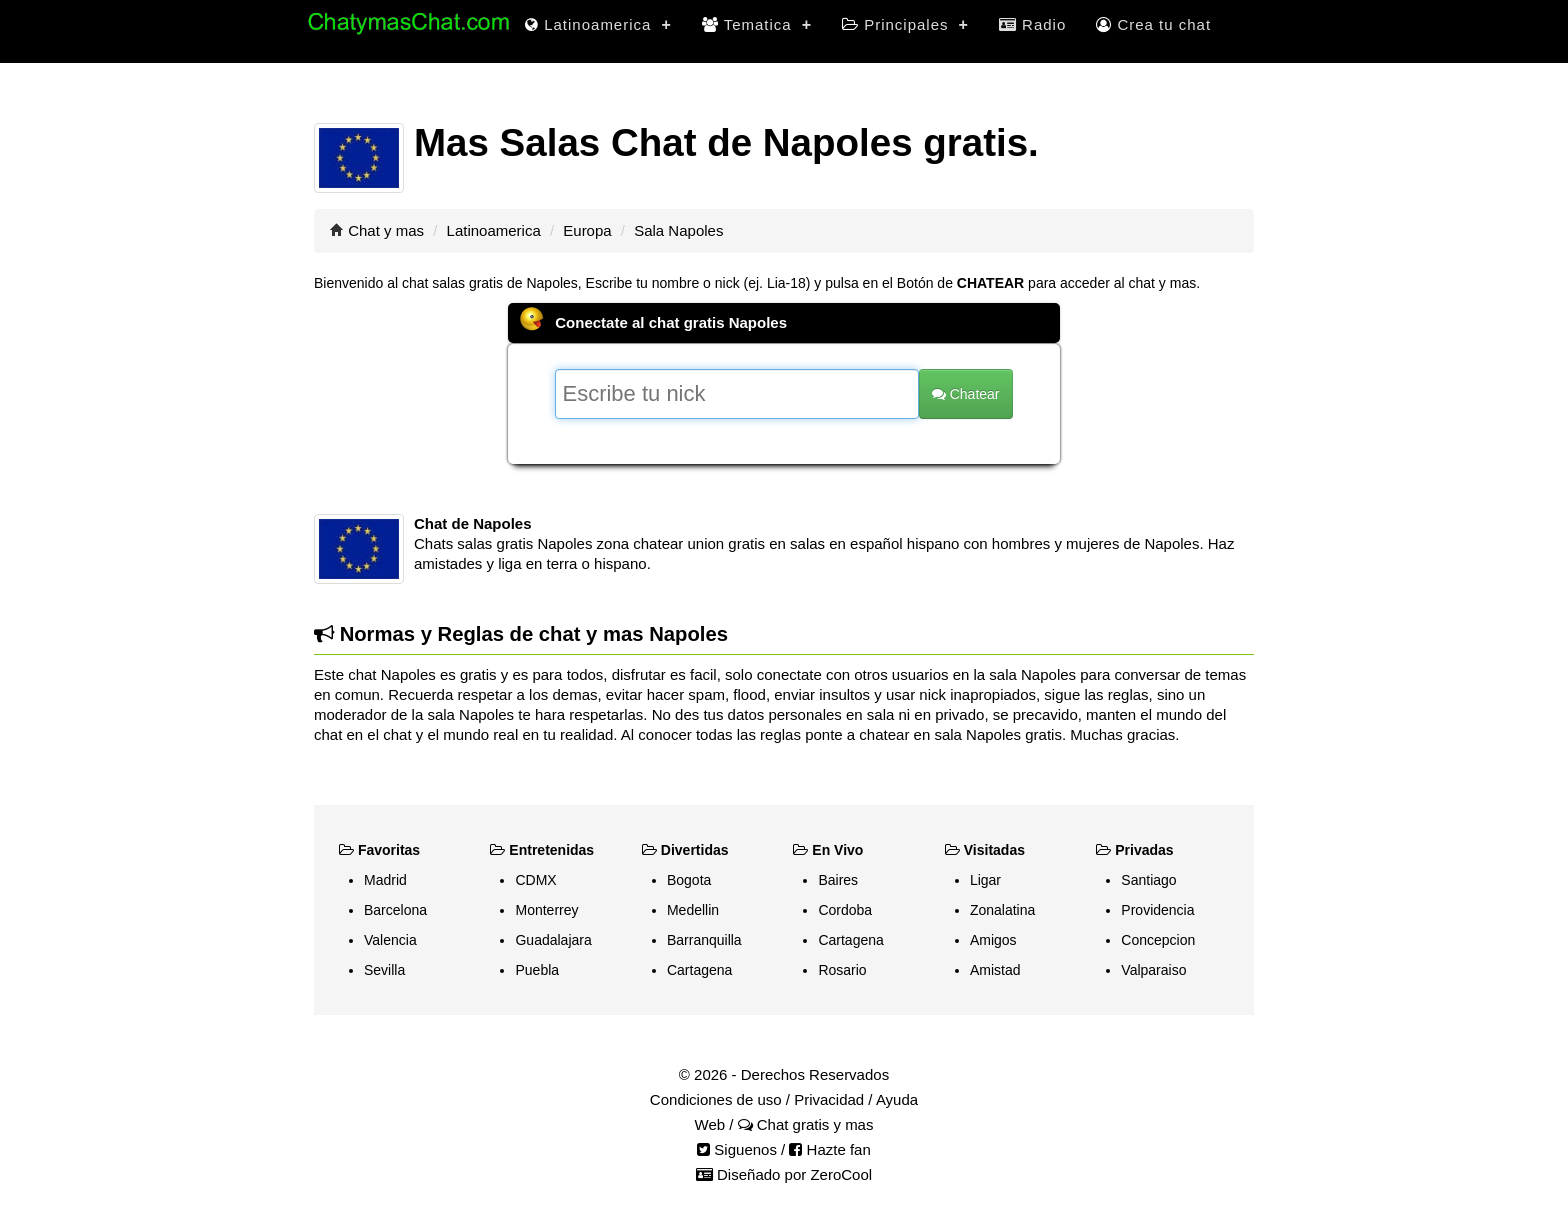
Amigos (993, 940)
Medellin (693, 910)
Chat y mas (386, 230)
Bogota (689, 880)
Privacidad (829, 1099)
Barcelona (395, 910)
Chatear (966, 394)
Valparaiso (1153, 970)
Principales (905, 24)
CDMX (535, 880)
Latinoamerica (598, 24)
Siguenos (737, 1149)
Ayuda (897, 1099)
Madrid (385, 880)
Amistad (995, 970)
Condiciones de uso (716, 1099)
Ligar (985, 880)
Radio (1032, 24)
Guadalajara (553, 940)
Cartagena (699, 970)
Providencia (1157, 910)
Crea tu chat (1153, 24)
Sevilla (384, 970)
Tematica (757, 24)
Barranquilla (704, 940)
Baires (838, 880)
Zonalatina (1002, 910)
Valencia (390, 940)
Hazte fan (829, 1149)
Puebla (537, 970)
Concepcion (1158, 940)
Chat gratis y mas (806, 1124)
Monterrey (546, 910)
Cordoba (845, 910)
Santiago (1148, 880)
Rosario (842, 970)
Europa (587, 230)
